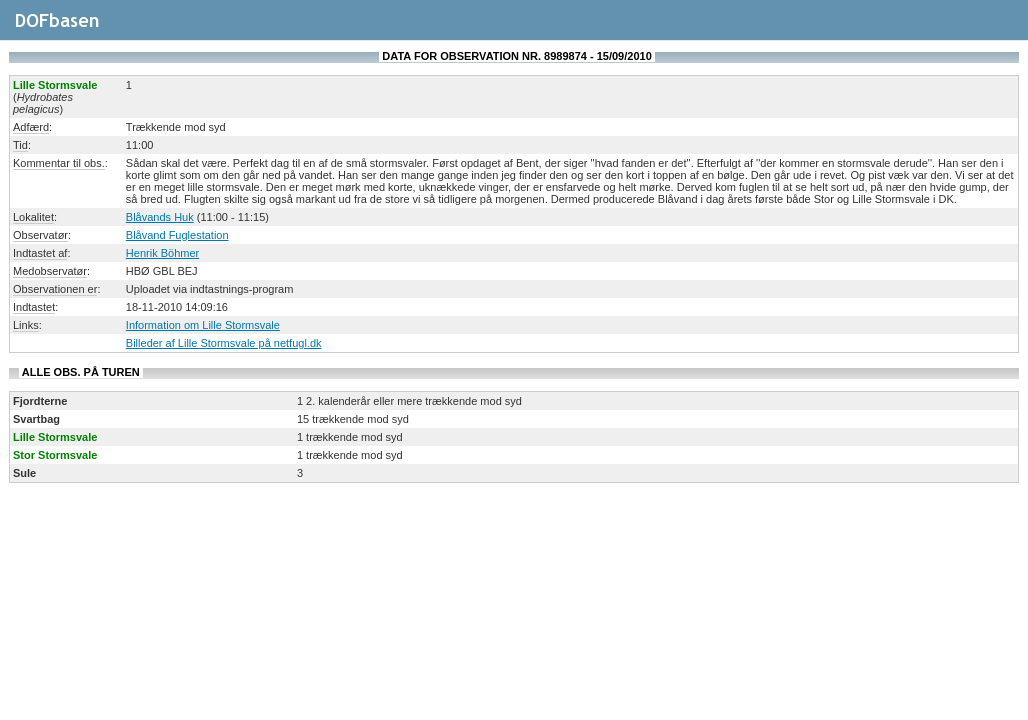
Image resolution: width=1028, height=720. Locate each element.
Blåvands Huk (160, 217)
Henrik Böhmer (162, 253)
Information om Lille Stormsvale (203, 325)
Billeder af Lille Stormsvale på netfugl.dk (224, 343)
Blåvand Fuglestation (177, 235)
